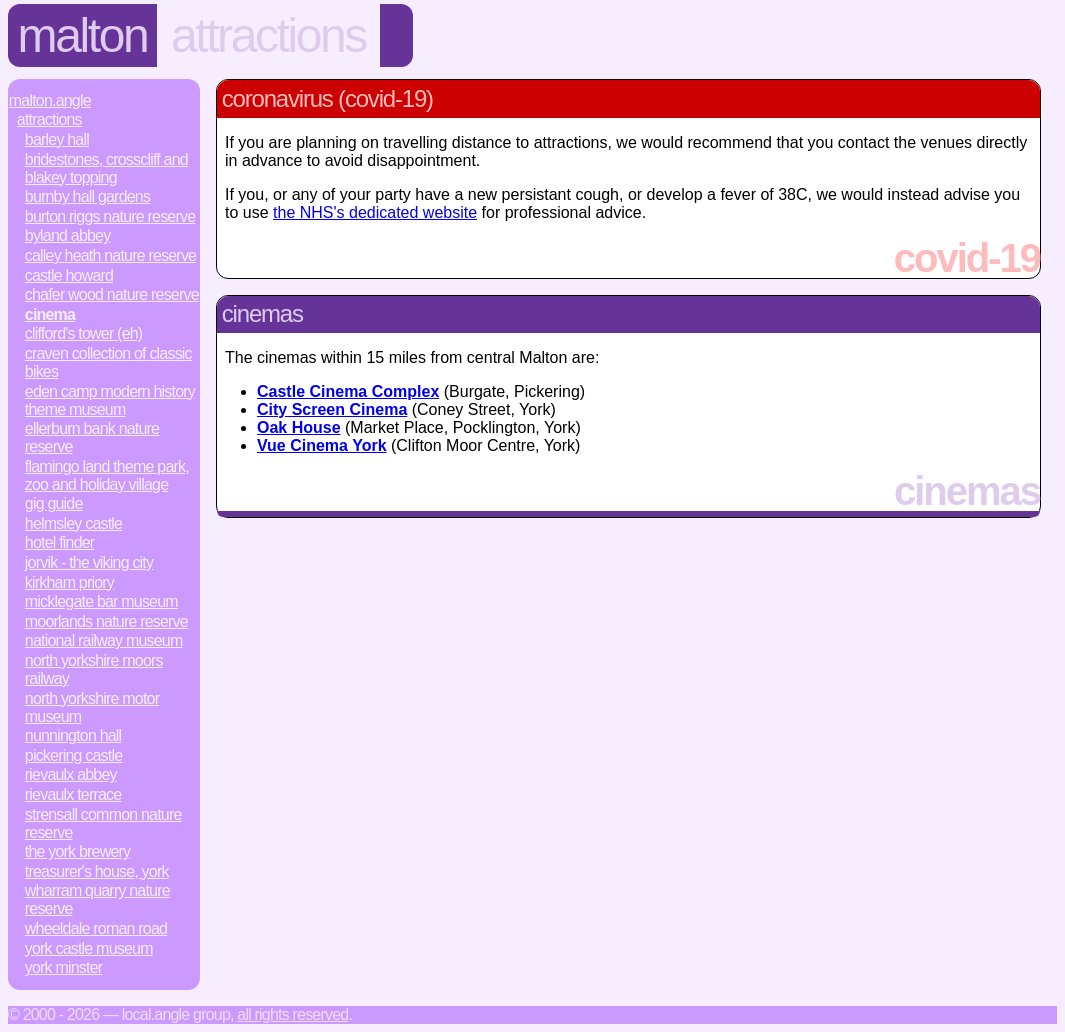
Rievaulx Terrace (73, 794)
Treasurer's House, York (97, 871)
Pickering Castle (73, 755)
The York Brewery (77, 851)
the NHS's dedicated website (375, 212)
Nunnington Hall (73, 735)
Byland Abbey (68, 235)
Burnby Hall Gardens (87, 196)
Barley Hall (57, 139)
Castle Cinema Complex (348, 391)
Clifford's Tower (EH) (84, 333)
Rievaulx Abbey (71, 774)
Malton (83, 35)
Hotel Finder (60, 542)
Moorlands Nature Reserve (106, 621)
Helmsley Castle (73, 523)
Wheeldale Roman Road (96, 928)
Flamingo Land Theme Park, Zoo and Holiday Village (107, 475)
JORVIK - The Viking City (89, 562)
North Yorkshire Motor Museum (92, 707)
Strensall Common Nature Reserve (103, 823)
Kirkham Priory (69, 582)
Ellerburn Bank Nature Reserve (92, 437)
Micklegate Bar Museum (101, 601)
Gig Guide (54, 503)
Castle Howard (69, 275)
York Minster (64, 967)
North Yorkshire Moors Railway (94, 669)
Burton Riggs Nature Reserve (110, 216)
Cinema (50, 314)
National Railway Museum (104, 640)
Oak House (299, 427)
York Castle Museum (89, 948)
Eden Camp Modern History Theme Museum (110, 400)
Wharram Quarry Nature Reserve (97, 899)
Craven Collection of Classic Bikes (108, 362)
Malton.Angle (50, 100)
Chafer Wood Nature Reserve (112, 294)
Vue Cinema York (322, 445)
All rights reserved (292, 1014)
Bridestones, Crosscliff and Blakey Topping (106, 168)
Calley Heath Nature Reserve (110, 255)
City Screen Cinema (332, 409)
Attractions (268, 35)
